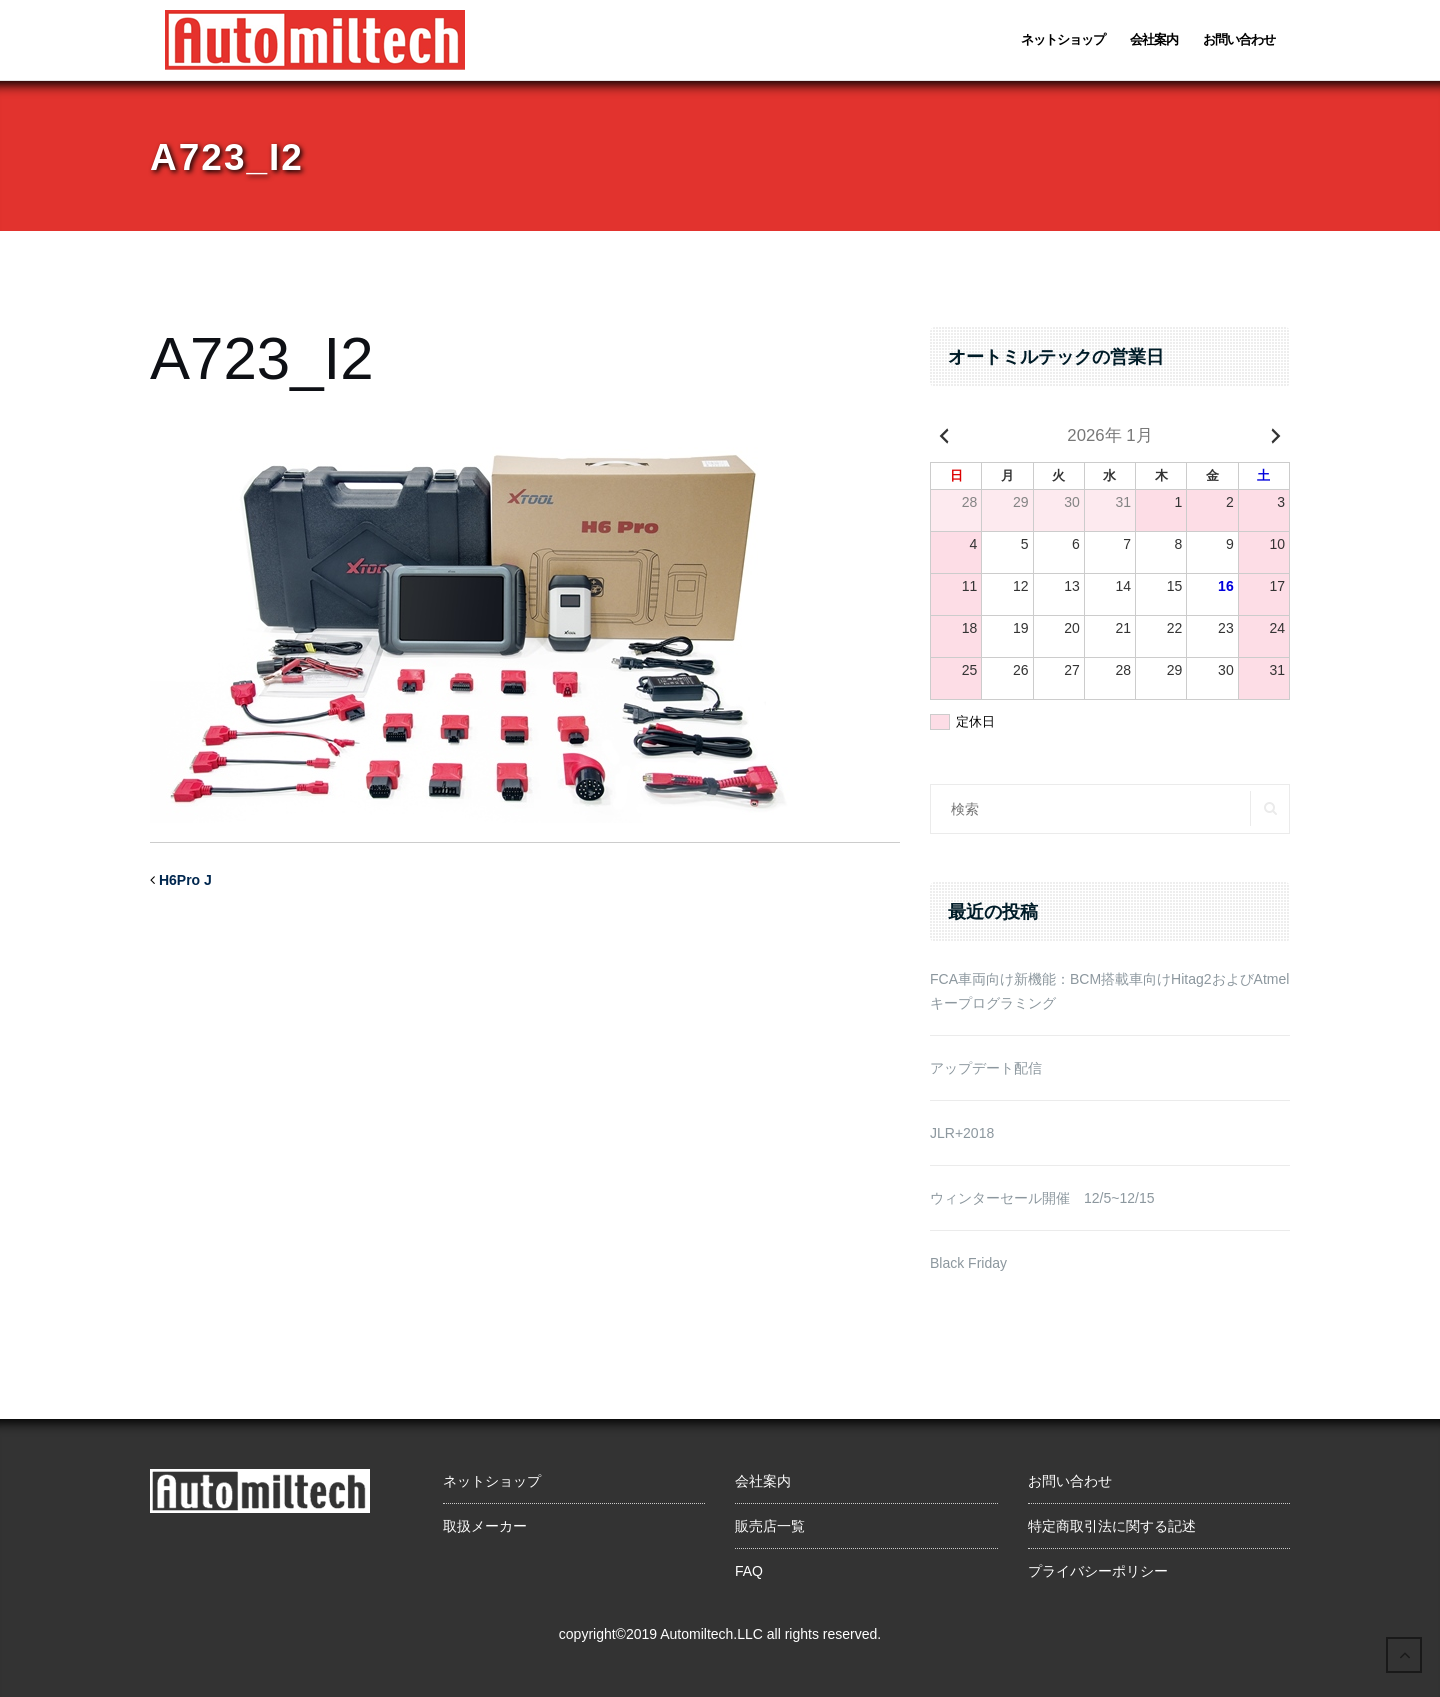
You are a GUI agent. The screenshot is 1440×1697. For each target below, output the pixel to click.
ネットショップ (1063, 39)
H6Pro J (185, 880)
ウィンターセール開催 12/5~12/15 (1042, 1198)
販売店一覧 (770, 1526)
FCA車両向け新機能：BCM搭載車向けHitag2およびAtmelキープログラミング (1109, 991)
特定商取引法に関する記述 (1112, 1526)
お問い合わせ (1239, 39)
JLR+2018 (962, 1133)
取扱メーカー (485, 1526)
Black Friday (968, 1263)
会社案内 (1154, 39)
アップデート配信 (986, 1068)
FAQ (749, 1571)
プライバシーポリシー (1098, 1571)
